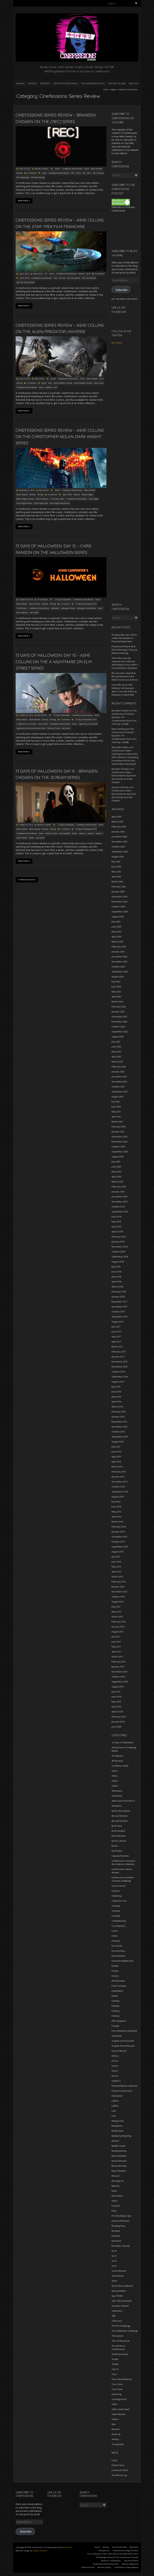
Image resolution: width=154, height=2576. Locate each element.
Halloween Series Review (86, 608)
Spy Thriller (117, 2295)
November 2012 (119, 1591)
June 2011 (116, 1641)
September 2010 (120, 1681)
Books (115, 1845)
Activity (106, 2547)
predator (48, 387)
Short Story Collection (122, 2285)
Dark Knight (93, 499)
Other (114, 2200)
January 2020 (118, 1191)
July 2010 (116, 1691)
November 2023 (119, 961)
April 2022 (116, 1056)
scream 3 (90, 833)
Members (134, 2547)
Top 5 (114, 2374)
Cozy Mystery (118, 1925)
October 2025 (118, 846)
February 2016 (119, 1411)
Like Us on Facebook (55, 2494)
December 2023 (119, 956)
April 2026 (116, 816)
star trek (62, 278)
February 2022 (119, 1066)
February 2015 (119, 1471)
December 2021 (119, 1076)
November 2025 (119, 841)
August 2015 (118, 1441)
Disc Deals (117, 1945)
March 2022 (117, 1061)
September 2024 (120, 911)
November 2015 (119, 1426)
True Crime (117, 2384)
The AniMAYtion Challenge (125, 2330)
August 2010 (118, 1686)
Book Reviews (119, 1835)
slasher (31, 838)
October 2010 (118, 1676)
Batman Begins (87, 494)
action (44, 173)
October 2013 (118, 1541)
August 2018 (118, 1261)
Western (116, 2429)
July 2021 (116, 1101)
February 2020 (119, 1186)
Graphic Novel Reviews (123, 2045)
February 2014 (119, 1526)
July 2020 (116, 1161)
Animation (117, 1805)
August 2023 (118, 976)
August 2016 (118, 1381)
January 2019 (118, 1241)
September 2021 (120, 1091)
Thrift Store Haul (120, 2354)
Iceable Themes (40, 2550)
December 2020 (119, 1136)
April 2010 (116, 1706)
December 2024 (119, 896)
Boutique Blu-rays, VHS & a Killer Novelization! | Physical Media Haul (124, 638)
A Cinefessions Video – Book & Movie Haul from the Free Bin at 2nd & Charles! (124, 775)
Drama (115, 1965)
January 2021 (118, 1131)
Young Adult (118, 2444)
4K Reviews (117, 1760)
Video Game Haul (120, 2409)
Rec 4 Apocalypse (22, 177)
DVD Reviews (118, 1980)
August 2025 (118, 856)
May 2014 (116, 1511)
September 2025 (120, 851)
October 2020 (118, 1146)
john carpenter (22, 612)
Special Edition (119, 2290)
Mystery (116, 2185)
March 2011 (117, 1656)
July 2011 (116, 1636)
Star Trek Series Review (25, 282)
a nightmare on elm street (26, 724)
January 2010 (118, 1721)
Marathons (117, 2125)
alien (50, 383)
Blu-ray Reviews (120, 1815)
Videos (115, 2419)
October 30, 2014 (26, 599)
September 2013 (120, 1546)
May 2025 (116, 871)
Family (115, 1995)
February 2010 (119, 1716)
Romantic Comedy (121, 2245)
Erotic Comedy (119, 1985)
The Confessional (120, 2340)
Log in (114, 2460)
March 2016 (117, 1406)
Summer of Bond (120, 2305)
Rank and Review (120, 2220)
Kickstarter (117, 2095)
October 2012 (118, 1596)
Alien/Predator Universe (83, 383)
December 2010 (119, 1671)
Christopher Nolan (57, 499)
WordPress (67, 2547)
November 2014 (119, 1481)
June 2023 (116, 986)
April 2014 (116, 1516)
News (114, 2190)
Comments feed (120, 2470)
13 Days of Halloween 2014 (85, 604)
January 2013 (118, 1586)
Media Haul (117, 2130)
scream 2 (82, 833)
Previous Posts (26, 879)
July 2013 (116, 1556)
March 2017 (117, 1346)
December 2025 (119, 836)
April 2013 (116, 1571)
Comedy (116, 1905)
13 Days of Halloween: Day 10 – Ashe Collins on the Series (53, 662)
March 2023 (117, 1001)
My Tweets (117, 342)
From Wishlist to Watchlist (124, 2030)
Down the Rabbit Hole (122, 1960)
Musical (115, 2175)
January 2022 (118, 1071)
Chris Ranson (42, 599)
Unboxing (116, 2394)
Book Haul (117, 1825)
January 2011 (118, 1666)
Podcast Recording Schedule (125, 2550)
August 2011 (118, 1631)
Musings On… (118, 2180)
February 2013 (119, 1581)
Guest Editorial (119, 2050)
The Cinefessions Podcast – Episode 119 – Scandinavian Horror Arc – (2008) (125, 717)
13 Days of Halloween (63, 599)
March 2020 (117, 1181)
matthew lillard (51, 833)
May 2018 (116, 1276)
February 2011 (119, 1661)
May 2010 (116, 1701)
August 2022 (118, 1036)
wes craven (66, 728)
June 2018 (116, 1271)
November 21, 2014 (27, 490)
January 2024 (118, 951)
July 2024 (116, 921)
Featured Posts (88, 2567)
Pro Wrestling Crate (121, 2215)
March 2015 (117, 1466)
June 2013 (116, 1561)
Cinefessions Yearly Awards (126, 2567)
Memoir (115, 2140)
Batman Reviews (42, 499)
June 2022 (116, 1046)
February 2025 (119, 886)
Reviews (20, 83)
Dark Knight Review (24, 503)
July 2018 (116, 1266)
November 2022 (119, 1021)
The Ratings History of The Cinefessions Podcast (117, 2557)
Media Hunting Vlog (121, 2135)
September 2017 (120, 1316)
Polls (114, 2210)
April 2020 (116, 1176)
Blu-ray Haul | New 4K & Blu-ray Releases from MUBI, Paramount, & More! (125, 676)
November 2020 (119, 1141)
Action (57, 169)
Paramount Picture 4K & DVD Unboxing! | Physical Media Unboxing (124, 650)
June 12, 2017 (24, 169)
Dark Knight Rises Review (60, 503)
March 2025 (117, 881)
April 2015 (116, 1461)
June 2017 (116, 1331)
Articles (32, 83)
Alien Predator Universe (63, 383)
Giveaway (117, 2035)
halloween (55, 608)
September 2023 (120, 971)
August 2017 (118, 1321)
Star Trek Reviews (89, 278)
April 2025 (116, 876)
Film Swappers (119, 2020)
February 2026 (119, 826)
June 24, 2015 (24, 379)
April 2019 (116, 1226)
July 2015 (116, 1446)
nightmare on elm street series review (30, 728)
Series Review (119, 2270)
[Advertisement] (127, 231)
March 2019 (117, 1231)
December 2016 (119, 1361)
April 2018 (116, 1281)
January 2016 (118, 1416)
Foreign (115, 2025)
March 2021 (117, 1121)
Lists (114, 2110)
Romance (116, 2240)
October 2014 (118, 1486)
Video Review (118, 2414)
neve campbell (64, 833)
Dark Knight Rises (41, 503)
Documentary (118, 1950)
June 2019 (116, 1216)
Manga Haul (118, 2120)
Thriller (115, 2359)
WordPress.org (119, 2475)
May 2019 (116, 1221)
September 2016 (120, 1376)
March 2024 (117, 941)
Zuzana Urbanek (120, 787)
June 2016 (116, 1391)
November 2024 (119, 901)
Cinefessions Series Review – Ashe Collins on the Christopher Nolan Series (60, 437)
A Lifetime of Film (120, 1765)
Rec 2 (89, 173)
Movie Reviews (96, 169)
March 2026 (117, 821)
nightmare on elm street (88, 724)
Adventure (117, 1790)
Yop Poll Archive (131, 2560)
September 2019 (120, 1211)
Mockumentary (119, 2150)
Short (114, 2280)
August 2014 (118, 1496)
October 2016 (118, 1371)
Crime (114, 1930)
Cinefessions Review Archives (106, 2564)
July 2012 (116, 1606)
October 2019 (118, 1206)
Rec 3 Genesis (98, 173)
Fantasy (116, 2000)
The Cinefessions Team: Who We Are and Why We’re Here (112, 2553)
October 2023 (118, 966)
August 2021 (118, 1096)
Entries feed (118, 2465)
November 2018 (119, 1246)
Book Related (118, 1830)
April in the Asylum (121, 1810)
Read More (24, 200)
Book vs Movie (119, 1840)
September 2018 (120, 1256)
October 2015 (118, 1431)
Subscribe (121, 290)
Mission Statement (130, 2564)
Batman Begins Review (25, 499)
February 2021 (119, 1126)
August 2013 (118, 1551)
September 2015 (120, 1436)
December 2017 (119, 1301)
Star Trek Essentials (122, 2300)
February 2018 (119, 1291)
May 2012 (116, 1611)
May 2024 (116, 931)
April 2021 (116, 1116)
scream (74, 833)
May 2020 (116, 1171)
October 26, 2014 (26, 825)
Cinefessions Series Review (72, 169)
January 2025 (118, 891)
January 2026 (118, 831)
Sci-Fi (88, 274)
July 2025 (116, 861)
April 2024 (116, 936)
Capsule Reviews (120, 1855)
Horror (86, 169)
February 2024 (119, 946)
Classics (116, 1890)
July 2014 (116, 1501)
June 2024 (116, 926)
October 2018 (118, 1251)
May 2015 (116, 1456)
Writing (19, 383)
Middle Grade (118, 2145)
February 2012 (119, 1621)
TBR (113, 2315)
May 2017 (116, 1336)
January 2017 (118, 1356)
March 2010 (117, 1711)
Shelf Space (118, 2275)
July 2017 (116, 1326)
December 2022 (119, 1016)
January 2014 (118, 1531)
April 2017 (116, 1341)
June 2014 (116, 1506)
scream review (21, 838)
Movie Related (92, 379)
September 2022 (120, 1031)
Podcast (116, 2205)
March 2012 (117, 1616)
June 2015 (116, 1451)
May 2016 (116, 1396)
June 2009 (116, 1726)
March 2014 (117, 1521)
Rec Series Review (38, 177)
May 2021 (116, 1111)
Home (105, 89)
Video (114, 2404)
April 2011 (116, 1651)
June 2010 (116, 1696)
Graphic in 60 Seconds (123, 2040)
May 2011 (116, 1646)
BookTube (117, 1850)
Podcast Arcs (104, 2550)
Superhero (117, 2310)
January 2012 (118, 1626)
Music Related (119, 2170)
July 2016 (116, 1386)
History (115, 2055)
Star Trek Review (73, 278)
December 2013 (119, 1536)
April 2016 (116, 1401)
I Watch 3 (116, 2080)
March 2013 (117, 1576)
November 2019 (119, 1201)
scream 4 (99, 833)
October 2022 (118, 1026)
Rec (84, 173)
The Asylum (117, 2335)
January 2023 (118, 1011)
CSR (72, 173)
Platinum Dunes (53, 728)
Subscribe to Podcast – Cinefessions (124, 209)
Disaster (116, 1940)
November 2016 (119, 1366)
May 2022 (116, 1051)
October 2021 (118, 1086)
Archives (133, 83)
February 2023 (119, 1006)
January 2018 (118, 1296)
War (114, 2424)
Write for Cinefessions (65, 83)
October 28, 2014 (26, 715)
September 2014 (120, 1491)
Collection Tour (119, 1900)
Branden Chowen (41, 169)
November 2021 (119, 1081)
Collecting (116, 1895)
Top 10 (115, 2369)
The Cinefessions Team (93, 83)
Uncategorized (119, 2399)
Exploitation (117, 1990)
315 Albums (117, 1755)
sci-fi (55, 387)
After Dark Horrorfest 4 (123, 1800)
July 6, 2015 (24, 274)
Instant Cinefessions (122, 2090)
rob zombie (34, 612)
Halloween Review (68, 608)
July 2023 (116, 981)
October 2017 (118, 1311)
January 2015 (118, 1476)
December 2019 (119, 1196)
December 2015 (119, 1421)
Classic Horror (119, 1885)
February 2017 (119, 1351)
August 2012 (118, 1601)
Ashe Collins (38, 274)
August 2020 (118, 1156)
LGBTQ (115, 2100)
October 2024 (118, 906)
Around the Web (116, 83)
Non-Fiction (117, 2195)
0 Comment (32, 173)
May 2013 (116, 1566)
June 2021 (116, 1106)
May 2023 (116, 991)
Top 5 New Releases (122, 2379)
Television (117, 2320)
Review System (104, 2567)
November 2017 (119, 1306)
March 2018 (117, 1286)
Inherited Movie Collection (125, 2085)
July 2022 (116, 1041)
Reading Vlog (118, 2225)
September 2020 (120, 1151)
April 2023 (116, 996)
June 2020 (116, 1166)
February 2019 (119, 1236)
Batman (77, 494)
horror (78, 173)
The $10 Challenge (121, 2325)
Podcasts (45, 83)
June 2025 (116, 866)
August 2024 (118, 916)
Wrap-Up (116, 2434)
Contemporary (119, 1920)
